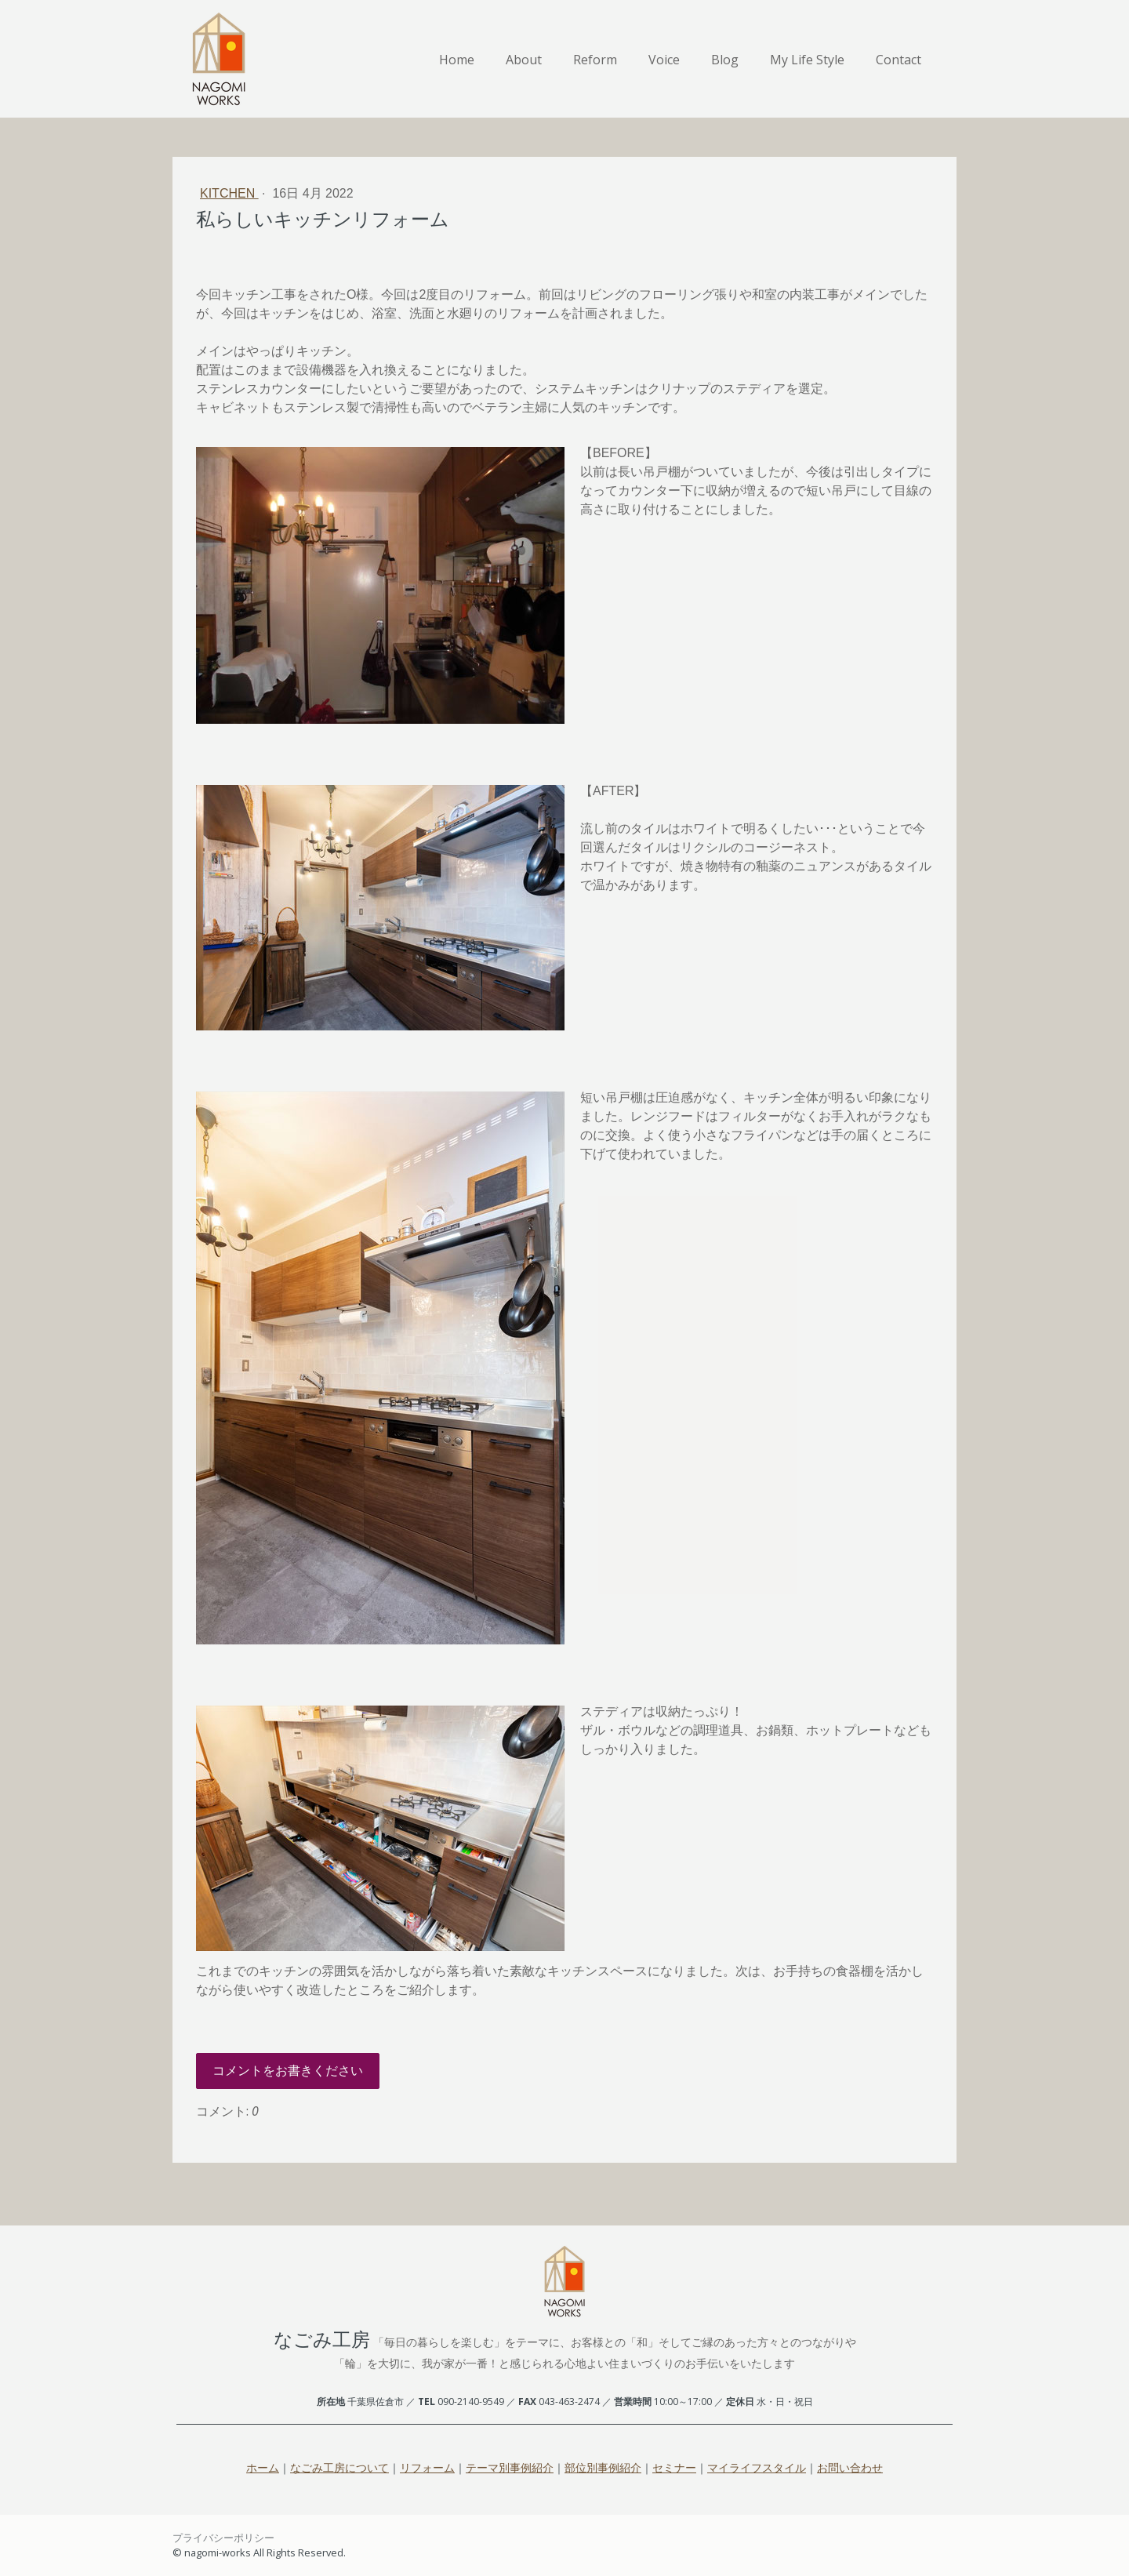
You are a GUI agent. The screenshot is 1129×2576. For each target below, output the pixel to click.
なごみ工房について (339, 2467)
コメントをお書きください (287, 2070)
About (524, 59)
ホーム (262, 2467)
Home (456, 59)
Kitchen (229, 193)
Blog (725, 59)
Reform (595, 59)
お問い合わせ (850, 2467)
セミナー (674, 2467)
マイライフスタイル (756, 2467)
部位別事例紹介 (602, 2467)
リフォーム (427, 2467)
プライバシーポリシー (223, 2538)
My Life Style (807, 59)
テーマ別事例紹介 (510, 2467)
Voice (664, 59)
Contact (898, 59)
